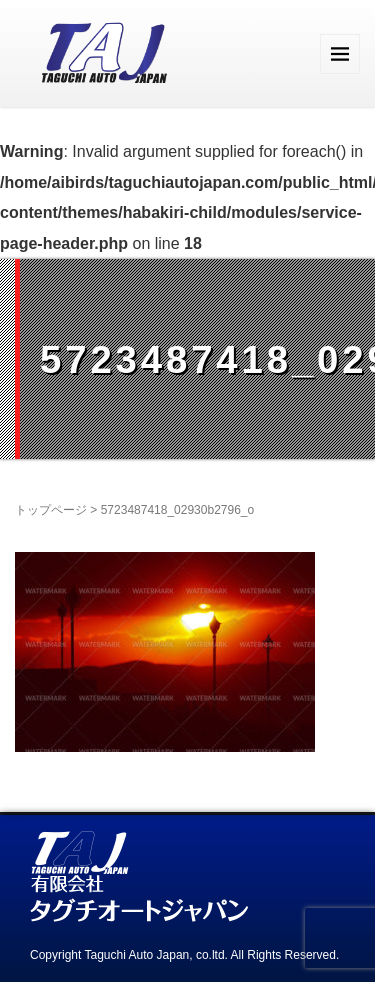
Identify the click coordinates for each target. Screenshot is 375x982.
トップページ (51, 510)
